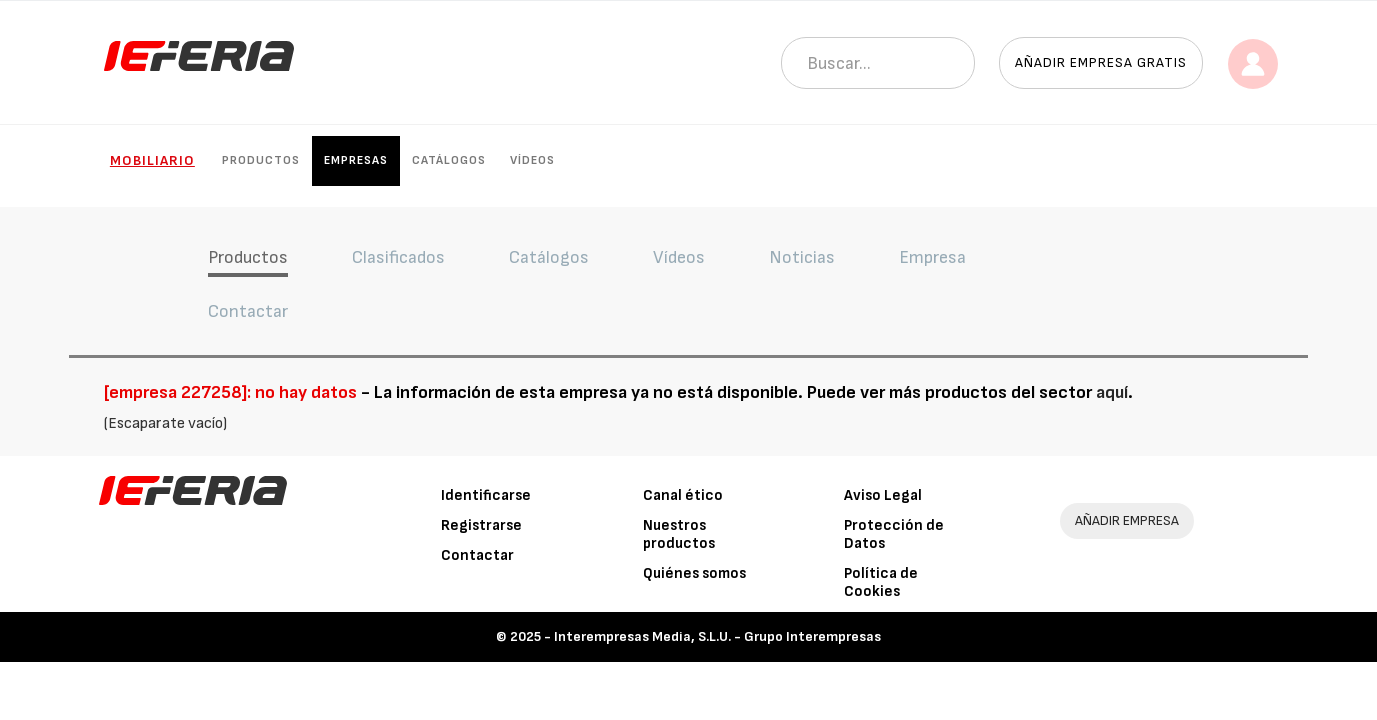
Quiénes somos (694, 573)
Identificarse (486, 495)
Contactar (477, 555)
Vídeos (532, 160)
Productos (261, 160)
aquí (1112, 392)
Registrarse (481, 525)
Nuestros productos (679, 534)
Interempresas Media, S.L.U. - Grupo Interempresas (717, 636)
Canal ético (683, 495)
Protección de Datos (894, 534)
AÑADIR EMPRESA (1127, 520)
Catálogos (449, 160)
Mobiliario (152, 160)
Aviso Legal (883, 495)
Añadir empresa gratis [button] (1101, 62)
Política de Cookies (881, 582)
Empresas (356, 160)
